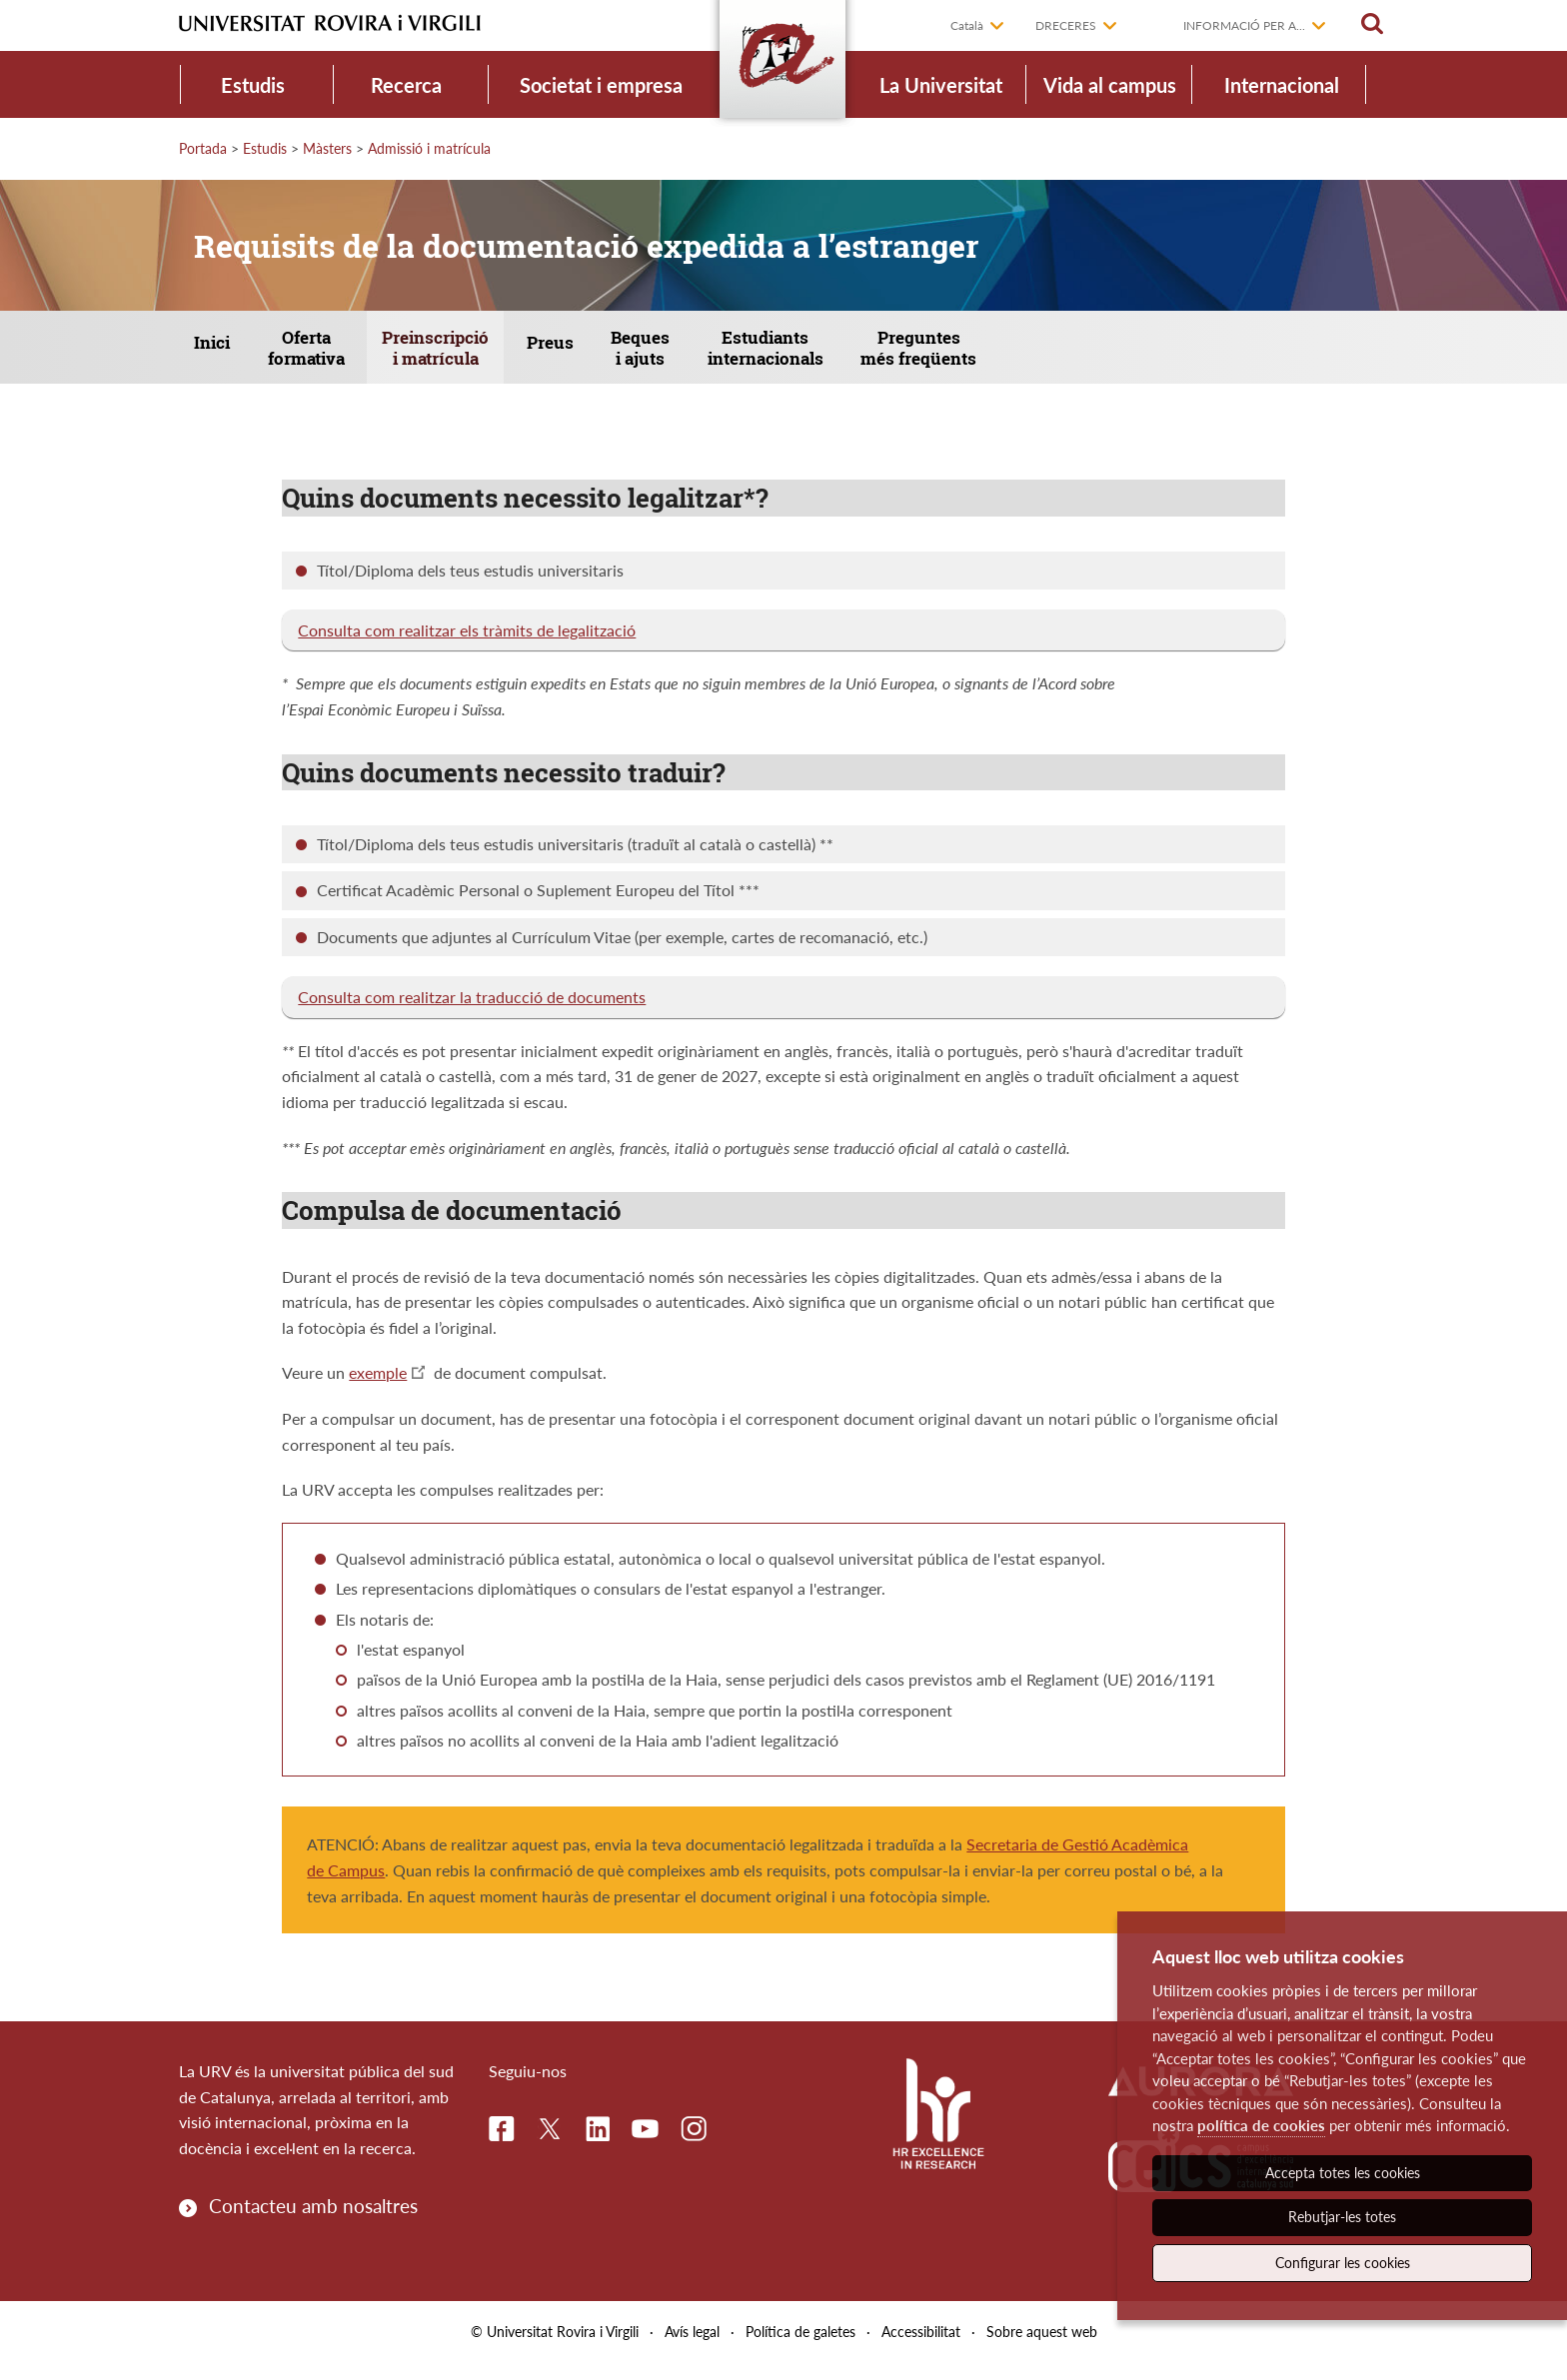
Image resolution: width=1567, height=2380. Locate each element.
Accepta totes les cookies (1342, 2172)
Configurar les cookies (1342, 2262)
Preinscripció (494, 356)
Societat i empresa (601, 85)
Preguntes (1065, 356)
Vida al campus (1109, 85)
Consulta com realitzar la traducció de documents (472, 1013)
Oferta (342, 356)
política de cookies (1261, 2125)
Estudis (253, 85)
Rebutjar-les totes (1342, 2216)
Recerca (406, 85)
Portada (203, 148)
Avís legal (692, 2348)
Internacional (1281, 85)
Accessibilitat (920, 2348)
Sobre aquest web (1041, 2348)
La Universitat (940, 85)
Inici (227, 354)
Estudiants (889, 356)
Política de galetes (800, 2348)
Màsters (327, 148)
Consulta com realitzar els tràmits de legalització (467, 645)
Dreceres (1065, 25)
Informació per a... (1244, 25)
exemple (378, 1389)
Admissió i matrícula (429, 148)
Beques (743, 356)
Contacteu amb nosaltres (313, 2221)
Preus (630, 354)
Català (966, 25)
